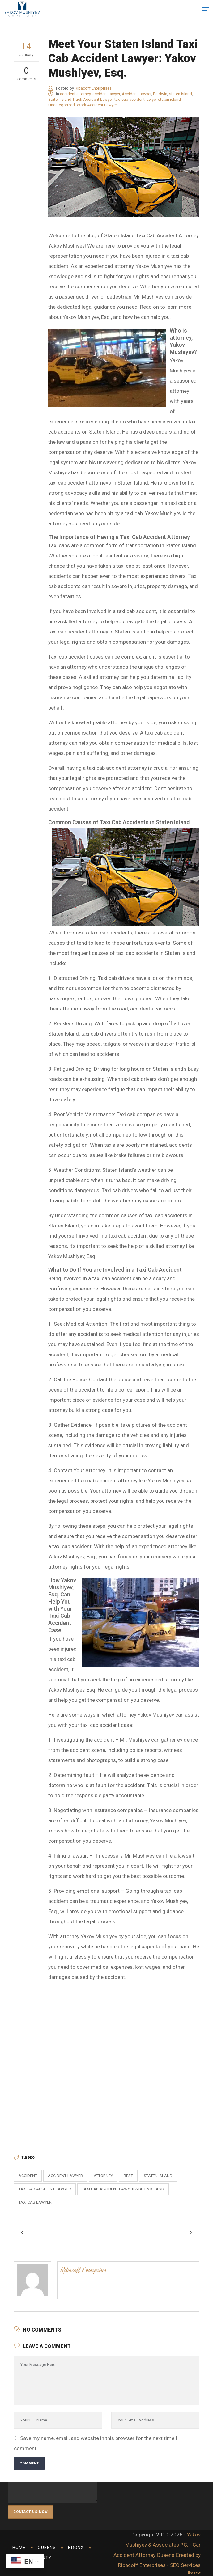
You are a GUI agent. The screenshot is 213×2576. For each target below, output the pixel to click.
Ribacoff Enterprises (93, 88)
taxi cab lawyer (35, 2202)
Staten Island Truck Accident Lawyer (80, 99)
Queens (47, 2547)
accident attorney (75, 93)
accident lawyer (106, 93)
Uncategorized (61, 105)
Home (19, 2547)
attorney (103, 2175)
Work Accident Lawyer (97, 105)
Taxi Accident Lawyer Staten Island (123, 2056)
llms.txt (194, 2573)
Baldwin (160, 93)
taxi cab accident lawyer (45, 2189)
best (128, 2175)
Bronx (76, 2547)
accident (28, 2175)
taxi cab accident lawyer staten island (147, 99)
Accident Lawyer (136, 93)
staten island (180, 93)
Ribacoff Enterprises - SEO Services (159, 2565)
